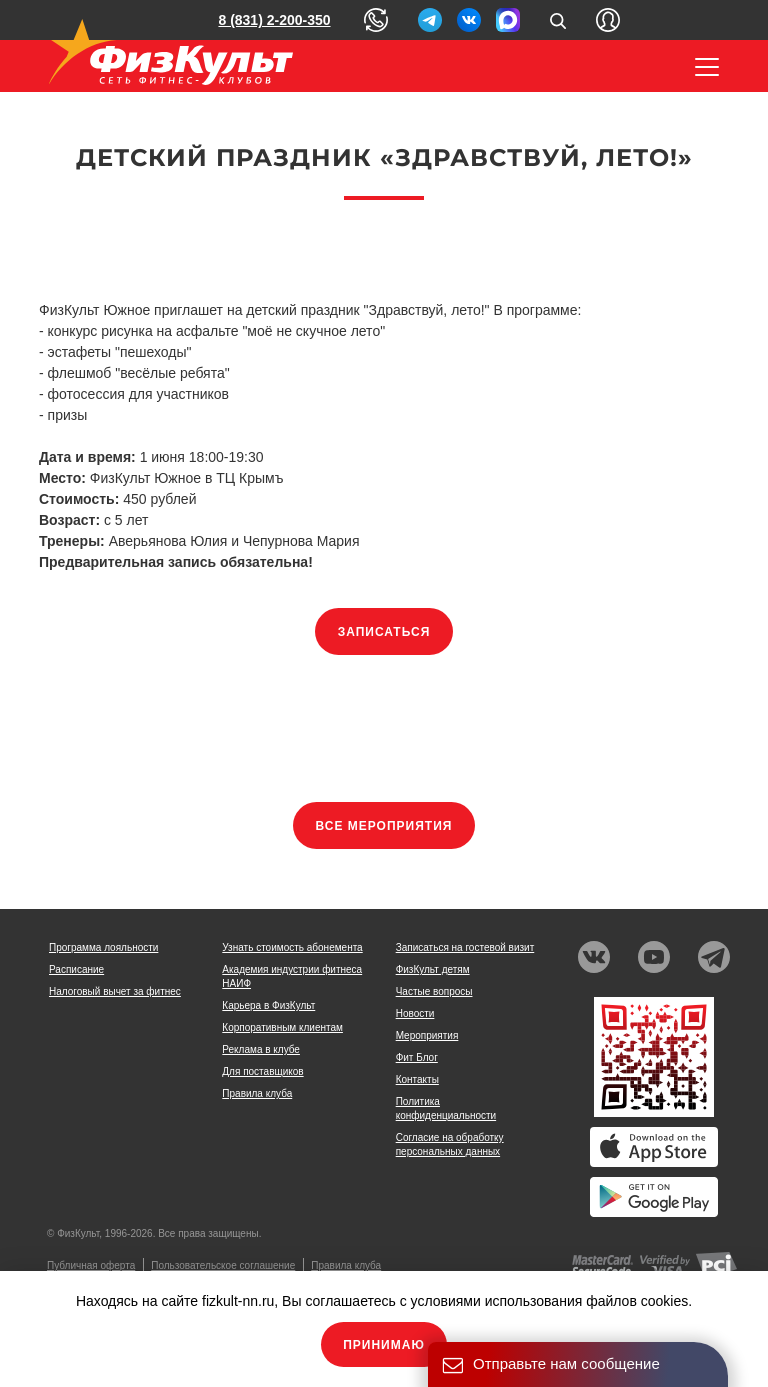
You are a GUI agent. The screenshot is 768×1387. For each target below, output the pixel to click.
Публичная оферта (91, 1265)
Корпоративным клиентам (282, 1027)
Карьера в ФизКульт (268, 1005)
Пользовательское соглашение (223, 1265)
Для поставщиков (262, 1071)
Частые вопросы (434, 991)
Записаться (384, 632)
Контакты (417, 1079)
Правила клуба (257, 1093)
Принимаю (384, 1345)
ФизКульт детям (433, 969)
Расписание (76, 969)
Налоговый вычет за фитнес (115, 991)
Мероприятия (427, 1035)
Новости (415, 1013)
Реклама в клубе (261, 1049)
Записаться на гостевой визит (465, 947)
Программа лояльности (103, 947)
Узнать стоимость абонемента (292, 947)
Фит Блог (417, 1057)
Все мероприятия (384, 826)
